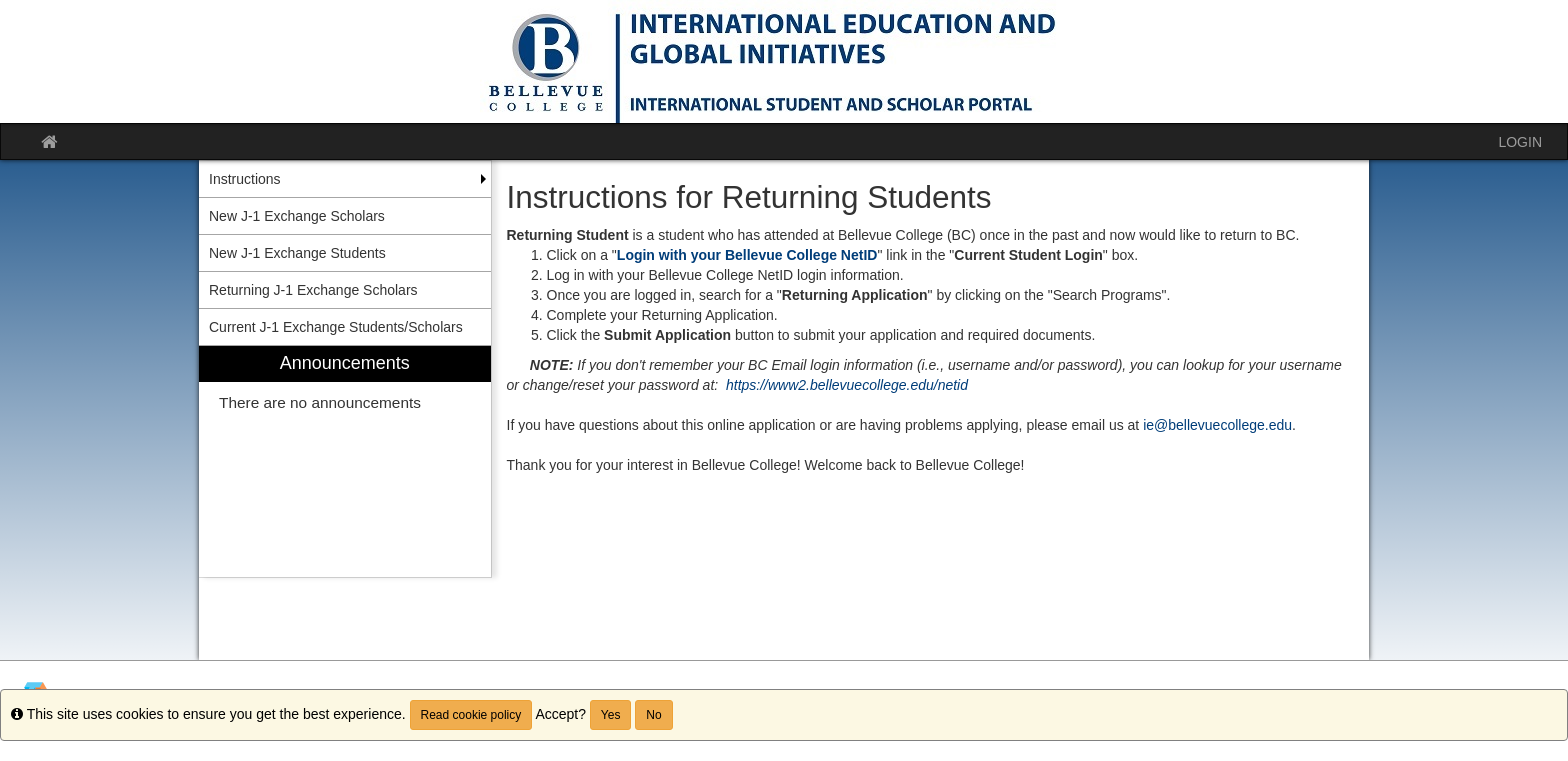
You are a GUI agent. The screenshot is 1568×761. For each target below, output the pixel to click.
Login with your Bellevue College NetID (747, 255)
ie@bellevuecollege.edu (1217, 425)
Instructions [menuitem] (245, 179)
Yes (611, 715)
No (653, 715)
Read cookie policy (471, 715)
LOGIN (1520, 142)
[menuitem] (345, 461)
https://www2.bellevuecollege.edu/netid (847, 385)
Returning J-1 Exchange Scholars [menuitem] (313, 290)
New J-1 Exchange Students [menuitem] (297, 253)
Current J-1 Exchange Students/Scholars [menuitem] (336, 327)
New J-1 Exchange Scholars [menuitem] (297, 216)
